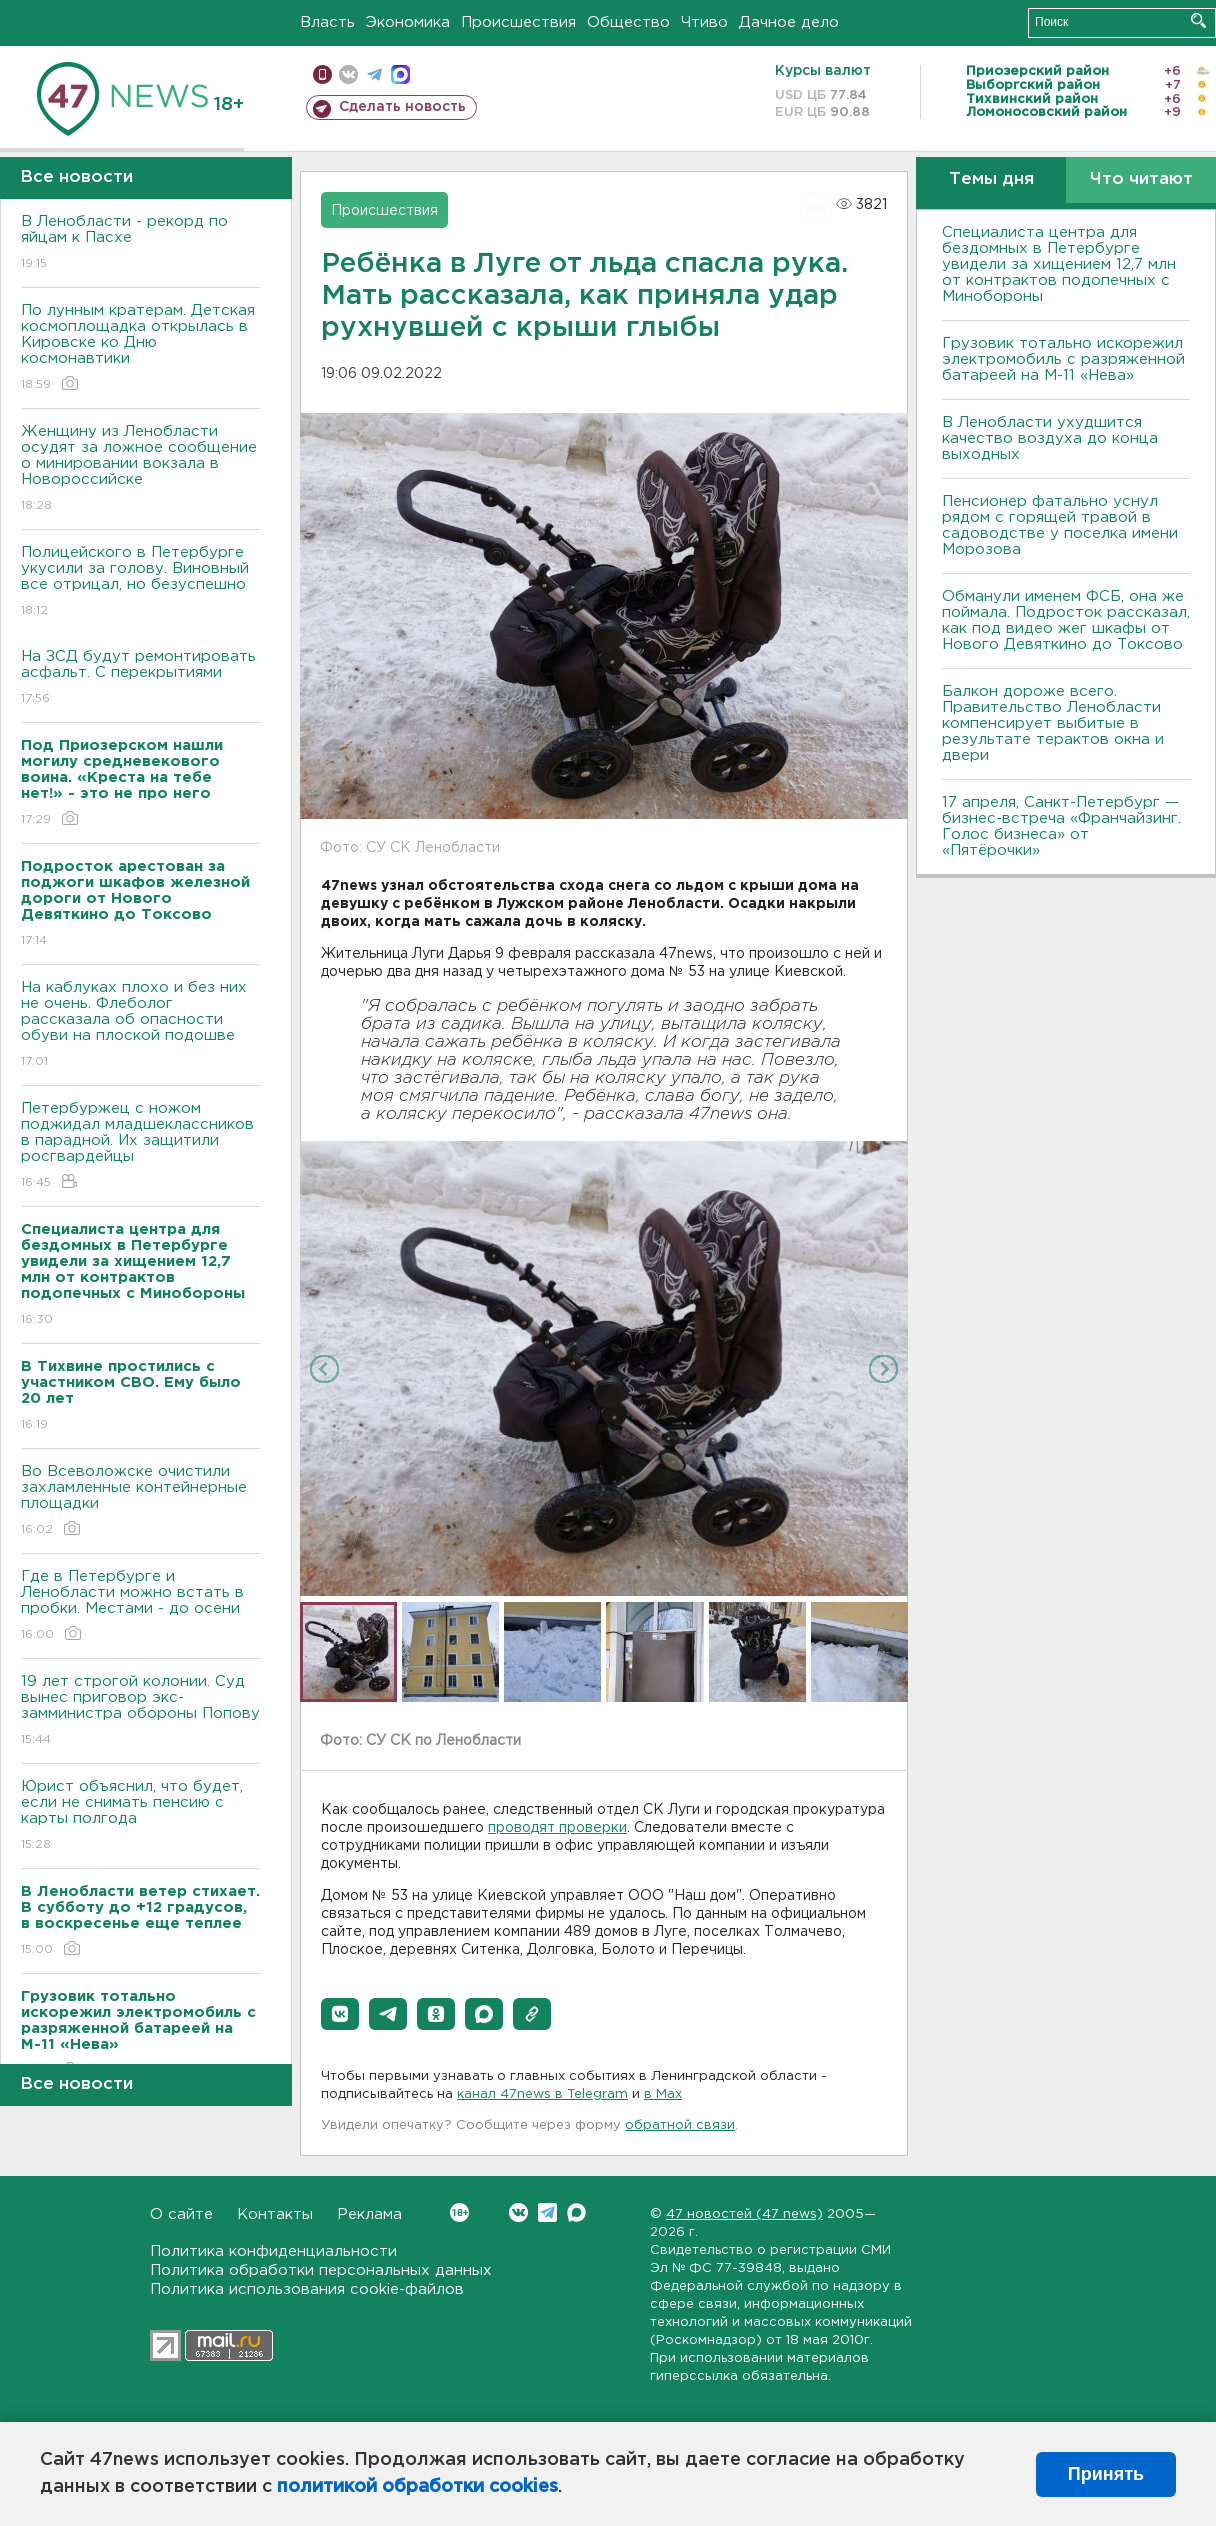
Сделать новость (402, 107)
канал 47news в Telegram (542, 2094)
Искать (1198, 20)
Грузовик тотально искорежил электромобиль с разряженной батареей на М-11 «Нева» (1063, 359)
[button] (340, 2014)
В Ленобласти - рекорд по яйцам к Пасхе (140, 243)
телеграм (374, 74)
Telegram (547, 2212)
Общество (628, 22)
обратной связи (680, 2125)
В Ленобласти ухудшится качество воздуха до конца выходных (1050, 438)
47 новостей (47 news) (744, 2214)
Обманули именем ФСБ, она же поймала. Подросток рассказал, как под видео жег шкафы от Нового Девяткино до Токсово (1066, 620)
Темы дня (991, 179)
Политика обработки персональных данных (321, 2270)
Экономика (408, 22)
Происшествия (518, 22)
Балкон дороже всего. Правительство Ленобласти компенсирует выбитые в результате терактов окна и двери (1053, 723)
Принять (1106, 2474)
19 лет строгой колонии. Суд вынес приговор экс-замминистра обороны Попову (140, 1711)
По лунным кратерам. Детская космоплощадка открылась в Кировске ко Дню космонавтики (140, 348)
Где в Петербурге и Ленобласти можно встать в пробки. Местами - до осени (140, 1606)
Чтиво (704, 22)
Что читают (1141, 179)
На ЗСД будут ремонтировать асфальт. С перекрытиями (140, 678)
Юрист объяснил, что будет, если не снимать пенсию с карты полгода (140, 1816)
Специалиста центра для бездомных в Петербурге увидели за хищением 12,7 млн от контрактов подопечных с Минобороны (1059, 264)
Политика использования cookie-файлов (307, 2289)
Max (576, 2212)
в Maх (663, 2094)
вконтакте (348, 74)
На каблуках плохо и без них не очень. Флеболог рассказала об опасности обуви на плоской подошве (140, 1025)
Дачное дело (789, 22)
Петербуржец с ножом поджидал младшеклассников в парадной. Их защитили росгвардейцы (140, 1146)
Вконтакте (459, 2212)
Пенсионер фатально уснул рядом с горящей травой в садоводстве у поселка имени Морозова (1060, 525)
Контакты (275, 2214)
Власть (327, 22)
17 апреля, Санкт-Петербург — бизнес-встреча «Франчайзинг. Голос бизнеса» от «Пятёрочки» (1061, 826)
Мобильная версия (322, 74)
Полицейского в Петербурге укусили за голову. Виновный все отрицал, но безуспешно (140, 582)
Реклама (369, 2214)
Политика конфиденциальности (273, 2251)
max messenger (400, 74)
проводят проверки (557, 1828)
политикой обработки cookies (417, 2487)
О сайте (181, 2214)
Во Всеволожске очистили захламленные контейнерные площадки (140, 1501)
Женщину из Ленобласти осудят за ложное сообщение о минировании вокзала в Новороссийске (140, 469)
